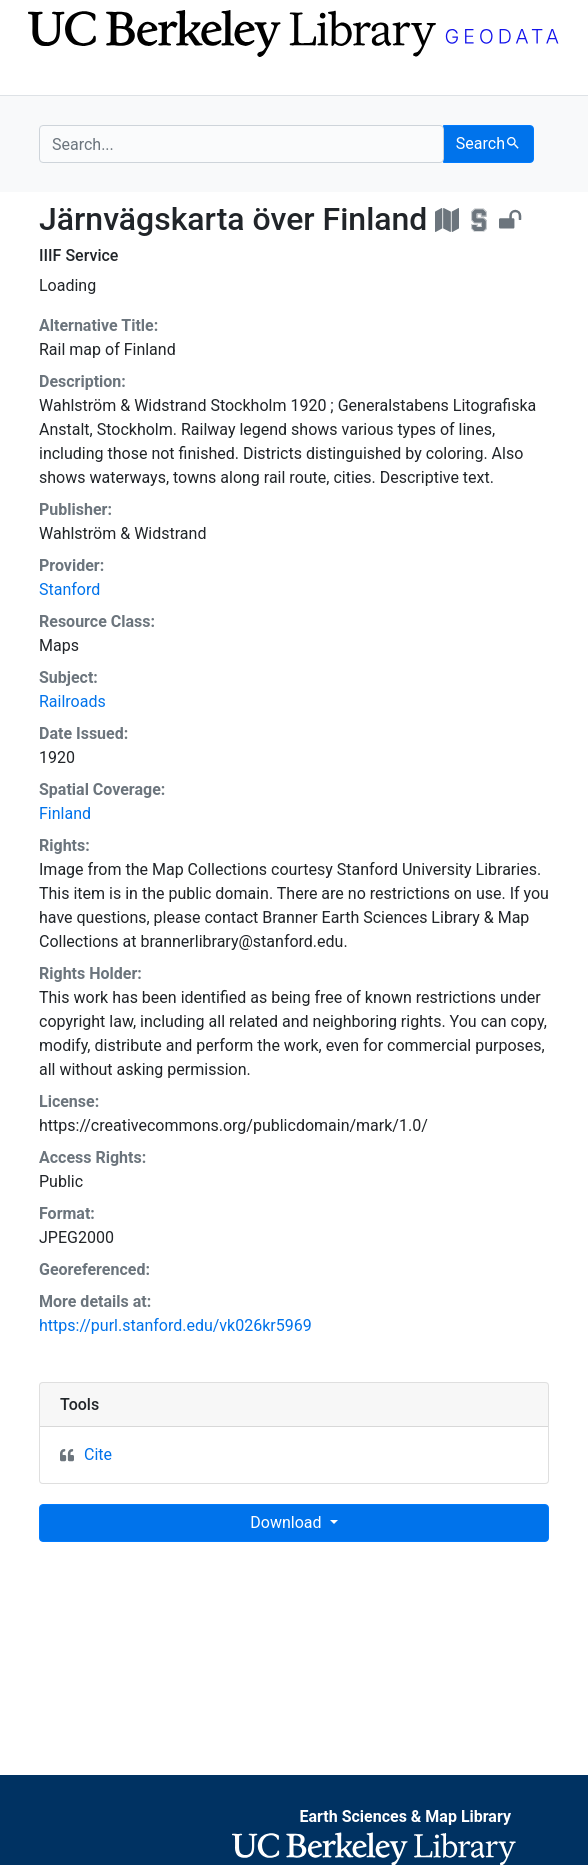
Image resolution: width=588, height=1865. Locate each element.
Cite (98, 1454)
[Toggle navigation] (52, 78)
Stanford (69, 589)
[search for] (241, 144)
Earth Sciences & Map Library (405, 1816)
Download (287, 1522)
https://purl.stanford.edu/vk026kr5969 (175, 1325)
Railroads (72, 701)
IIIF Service (78, 255)
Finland (65, 813)
